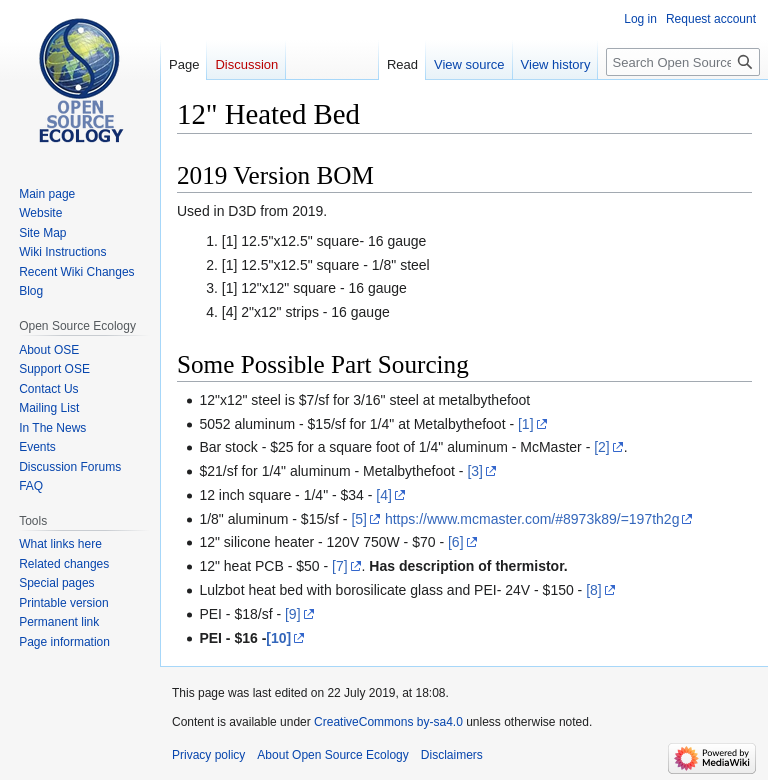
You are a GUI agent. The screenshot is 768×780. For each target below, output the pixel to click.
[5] (359, 519)
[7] (340, 566)
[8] (594, 590)
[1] (526, 424)
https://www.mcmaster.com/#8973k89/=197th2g (532, 519)
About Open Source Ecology (332, 755)
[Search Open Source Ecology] (683, 62)
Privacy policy (208, 755)
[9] (293, 614)
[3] (475, 471)
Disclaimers (452, 755)
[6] (456, 542)
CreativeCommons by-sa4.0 (388, 722)
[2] (602, 447)
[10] (278, 638)
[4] (384, 495)
